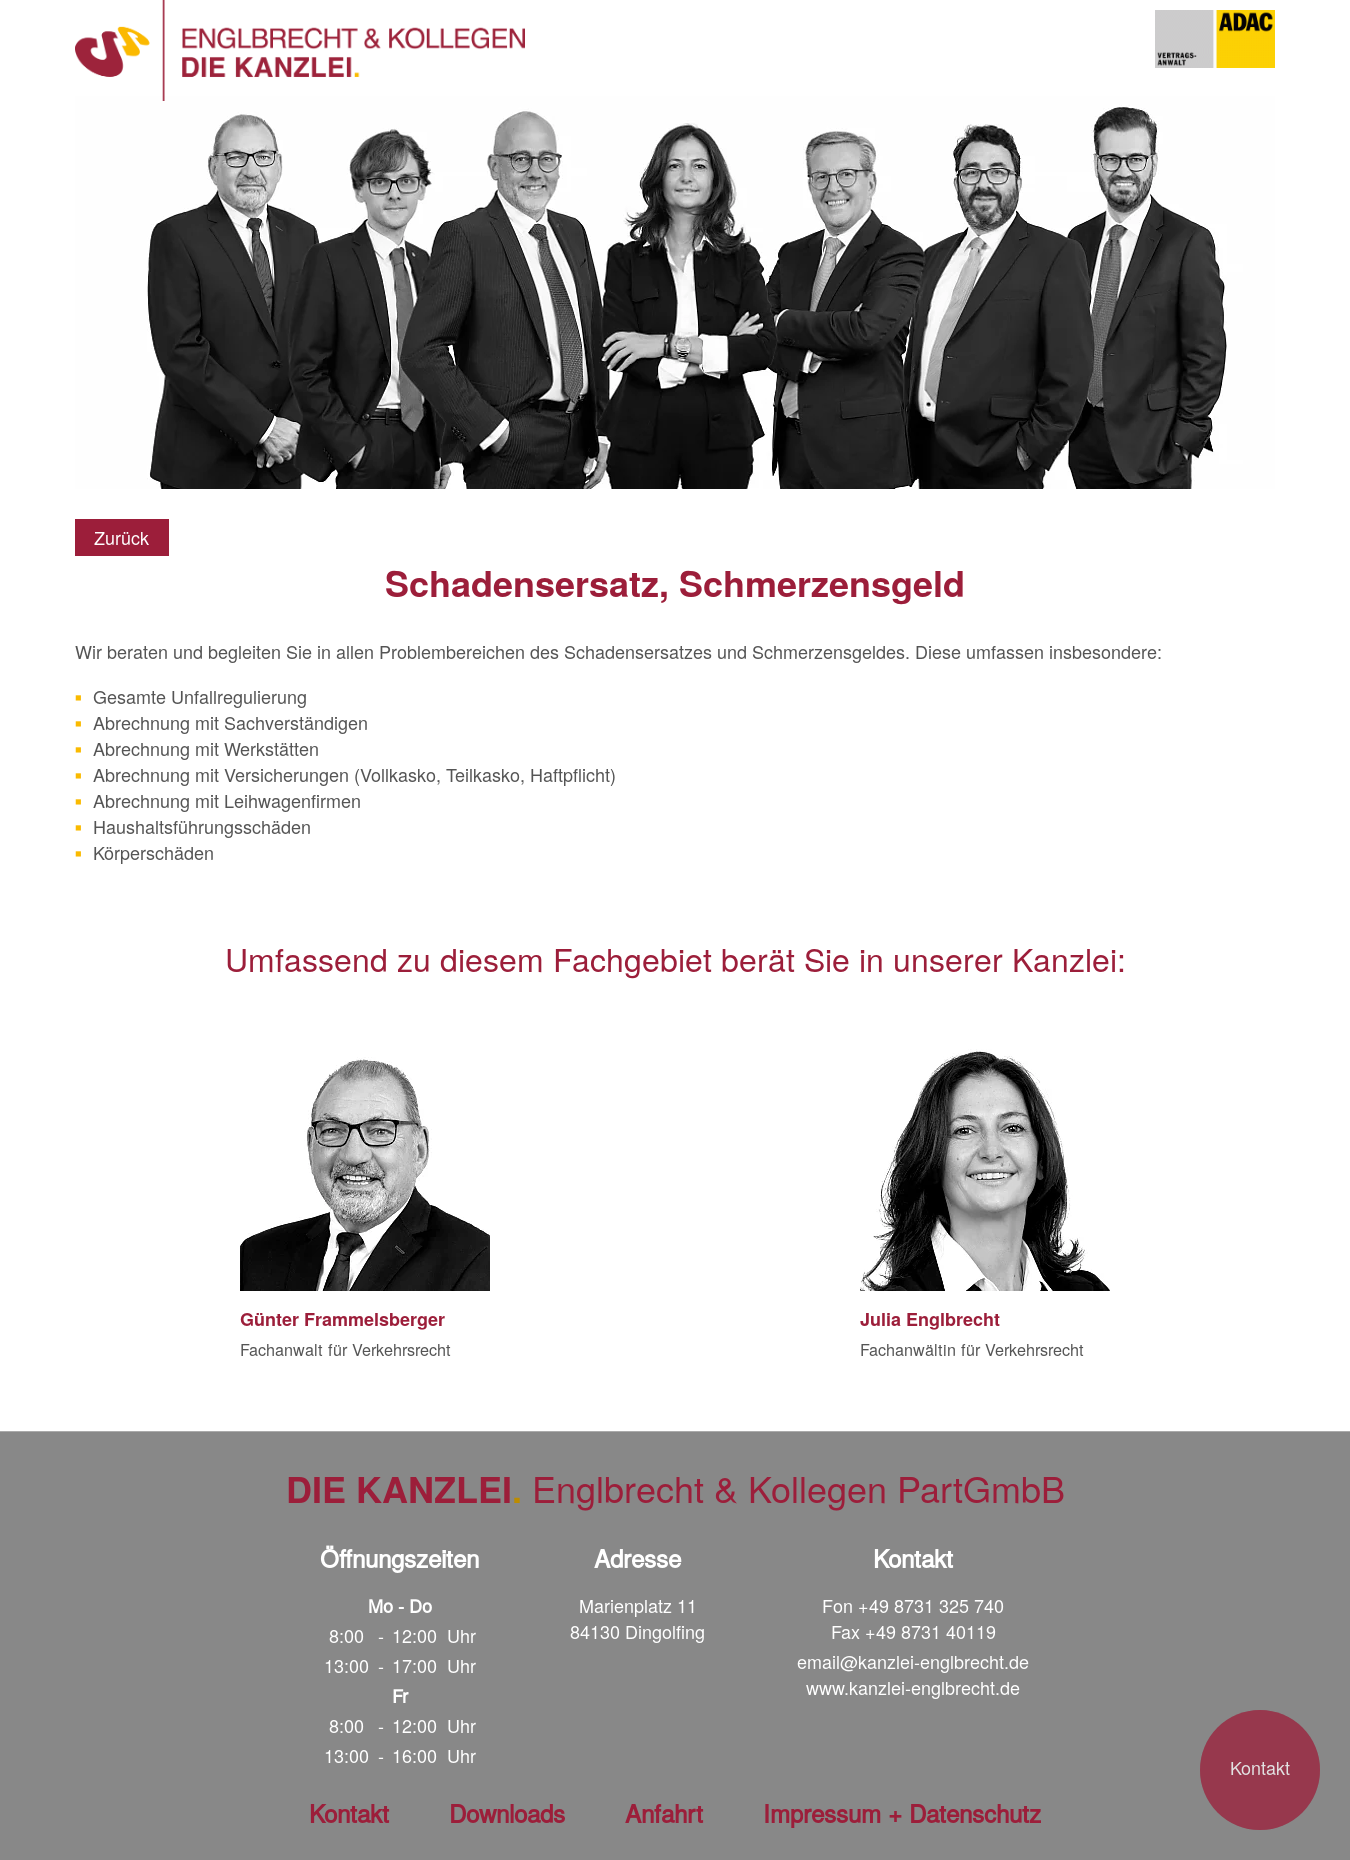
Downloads (507, 1812)
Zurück (121, 537)
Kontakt (1260, 1767)
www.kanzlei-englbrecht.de (913, 1687)
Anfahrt (664, 1812)
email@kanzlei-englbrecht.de (913, 1661)
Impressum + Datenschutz (902, 1812)
